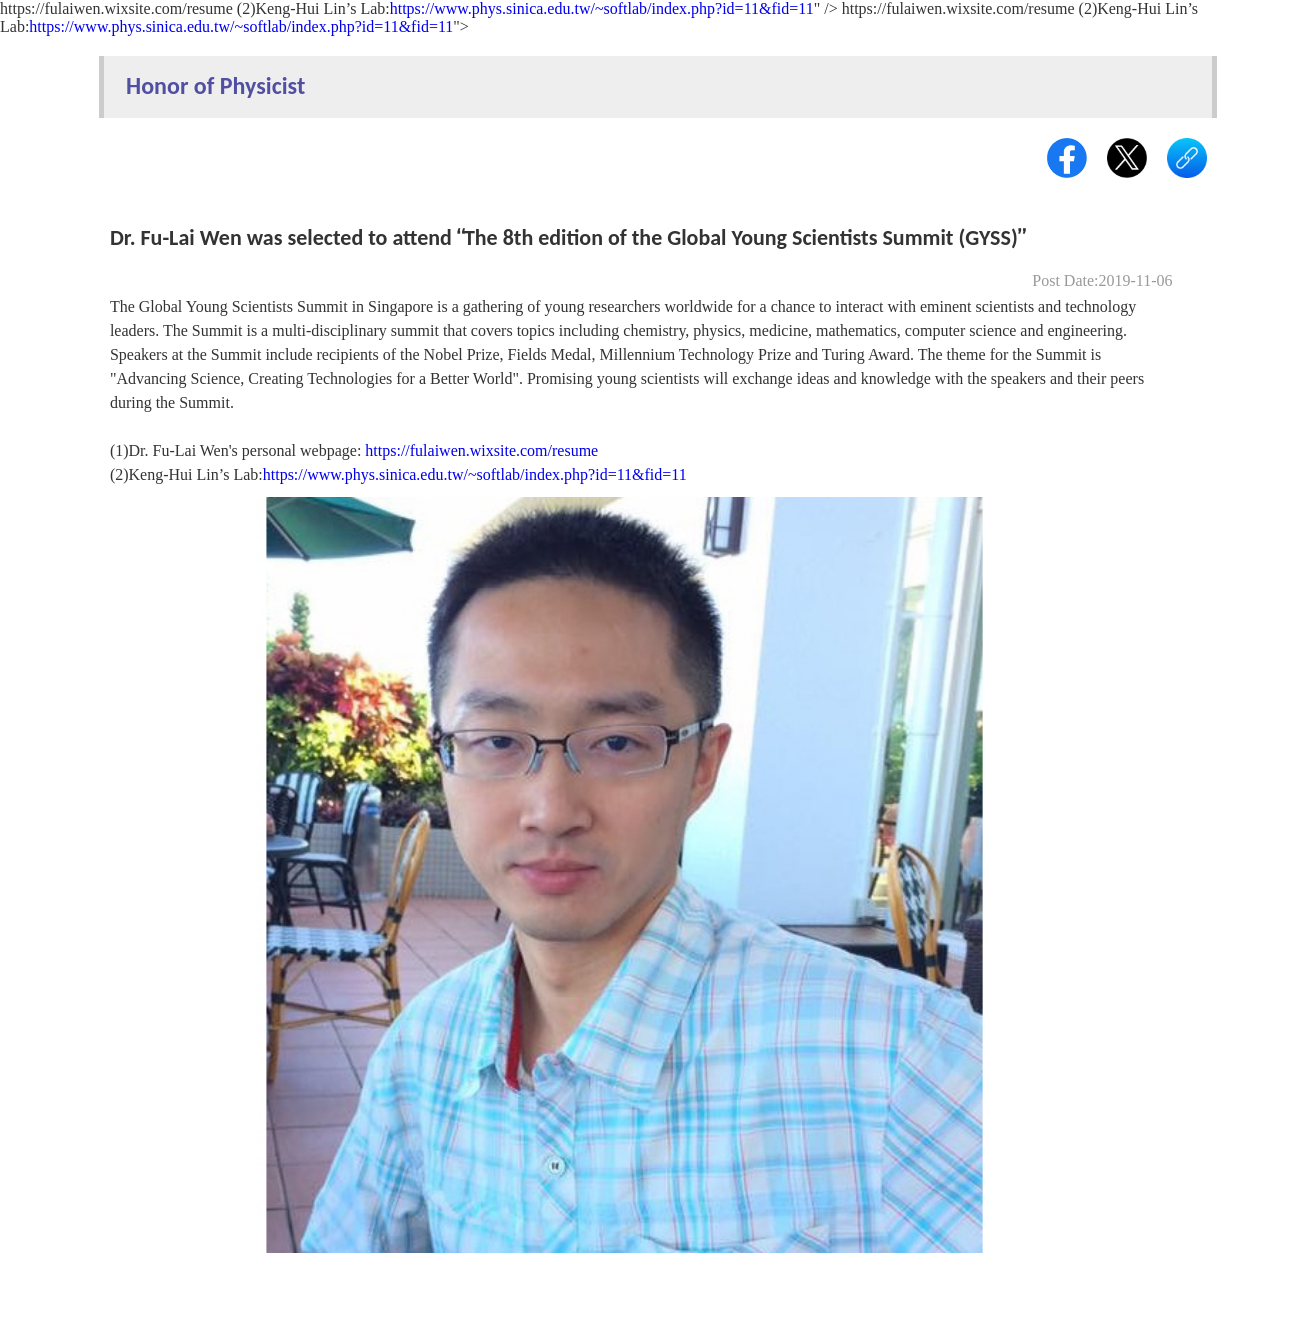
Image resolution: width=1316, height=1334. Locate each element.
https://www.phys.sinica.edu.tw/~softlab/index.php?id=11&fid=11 (602, 8)
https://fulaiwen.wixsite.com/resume (481, 450)
